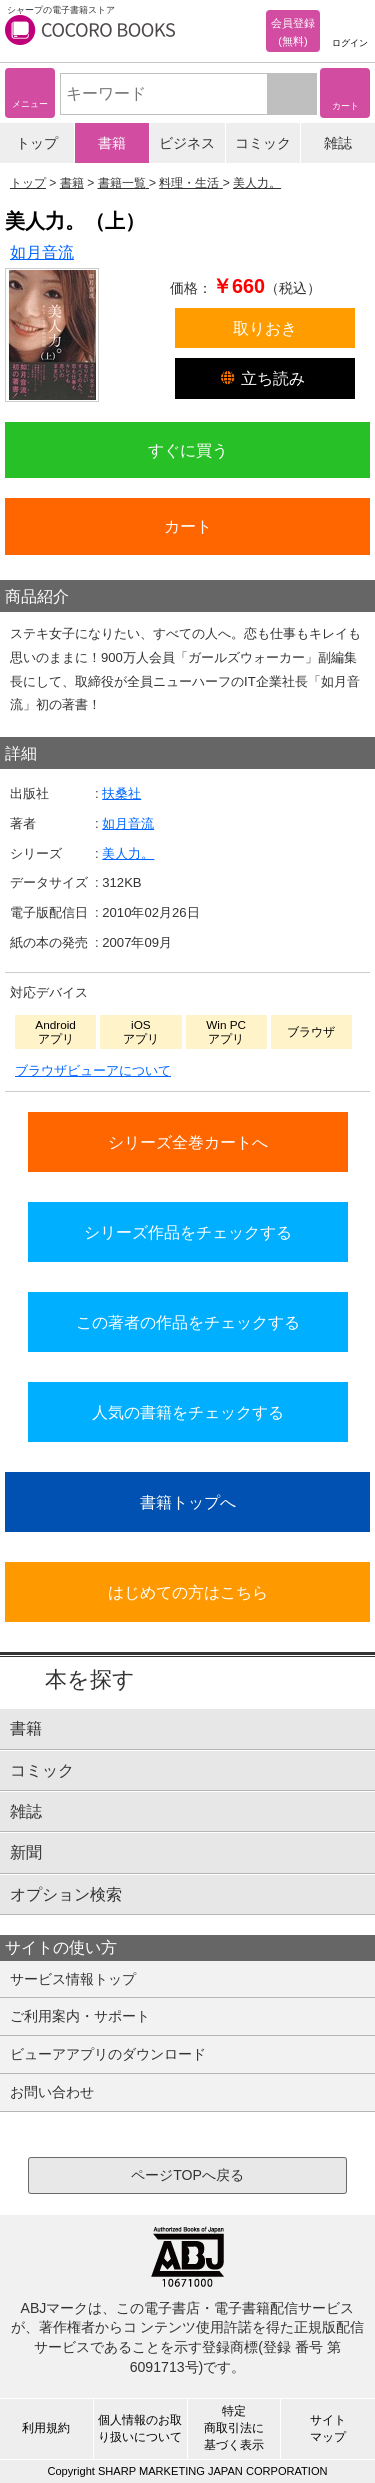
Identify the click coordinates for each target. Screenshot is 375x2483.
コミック (263, 143)
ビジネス (187, 143)
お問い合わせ (52, 2092)
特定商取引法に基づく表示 (234, 2428)
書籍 (112, 143)
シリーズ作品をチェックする (188, 1232)
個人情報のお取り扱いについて (140, 2428)
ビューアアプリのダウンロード (108, 2054)
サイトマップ (328, 2428)
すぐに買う (188, 450)
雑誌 (338, 143)
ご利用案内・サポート (80, 2016)
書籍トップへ (188, 1502)
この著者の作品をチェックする (188, 1322)
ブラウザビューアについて (93, 1070)
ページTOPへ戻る (187, 2175)
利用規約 (46, 2428)
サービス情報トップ (73, 1979)
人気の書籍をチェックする (188, 1412)
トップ (37, 143)
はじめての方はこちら (188, 1592)
